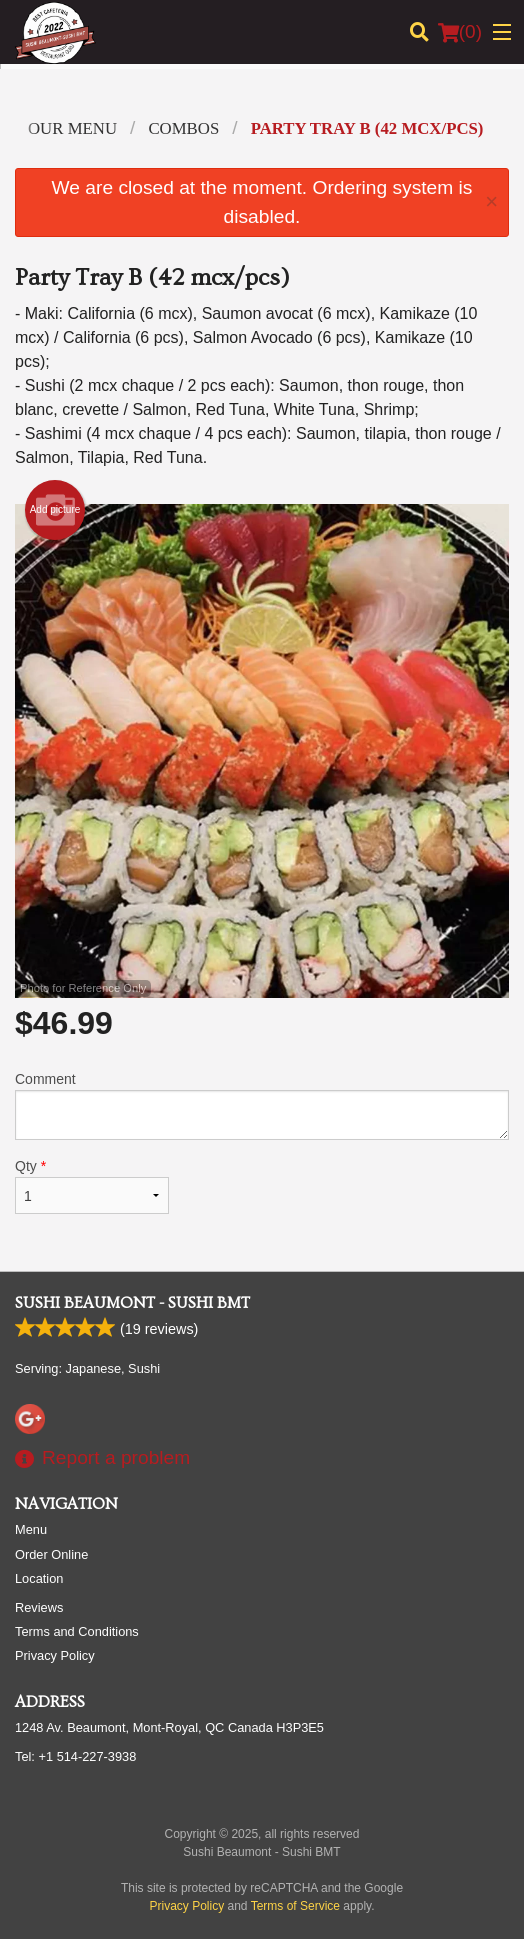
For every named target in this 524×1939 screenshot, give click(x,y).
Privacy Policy (55, 1655)
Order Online (51, 1554)
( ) (460, 32)
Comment (262, 1105)
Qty (92, 1186)
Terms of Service (295, 1906)
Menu (31, 1529)
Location (39, 1578)
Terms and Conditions (77, 1631)
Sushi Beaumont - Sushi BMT (132, 1303)
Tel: (75, 1756)
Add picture (55, 510)
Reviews (39, 1607)
